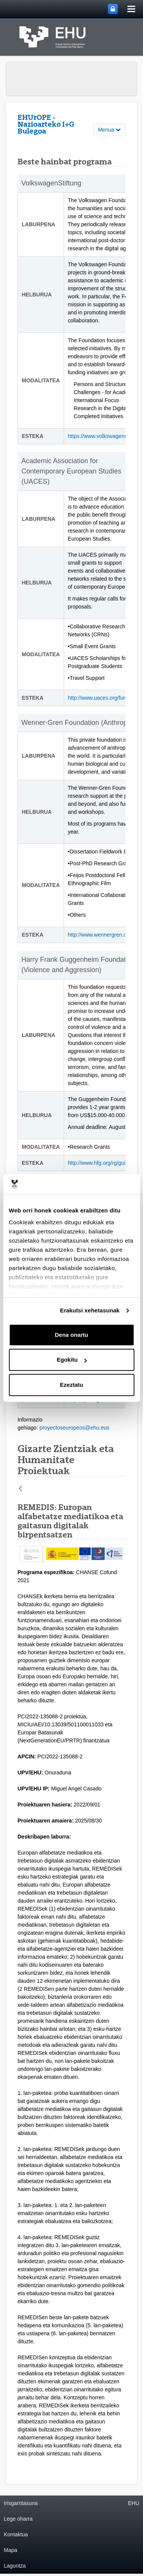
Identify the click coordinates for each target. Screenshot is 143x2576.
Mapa (10, 2550)
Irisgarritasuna (21, 2503)
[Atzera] (20, 1489)
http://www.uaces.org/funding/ (103, 698)
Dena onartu (71, 1334)
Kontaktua (16, 2534)
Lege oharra (18, 2519)
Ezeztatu (71, 1384)
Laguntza (15, 2566)
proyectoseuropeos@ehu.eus (74, 1428)
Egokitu (72, 1359)
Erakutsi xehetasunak (89, 1310)
